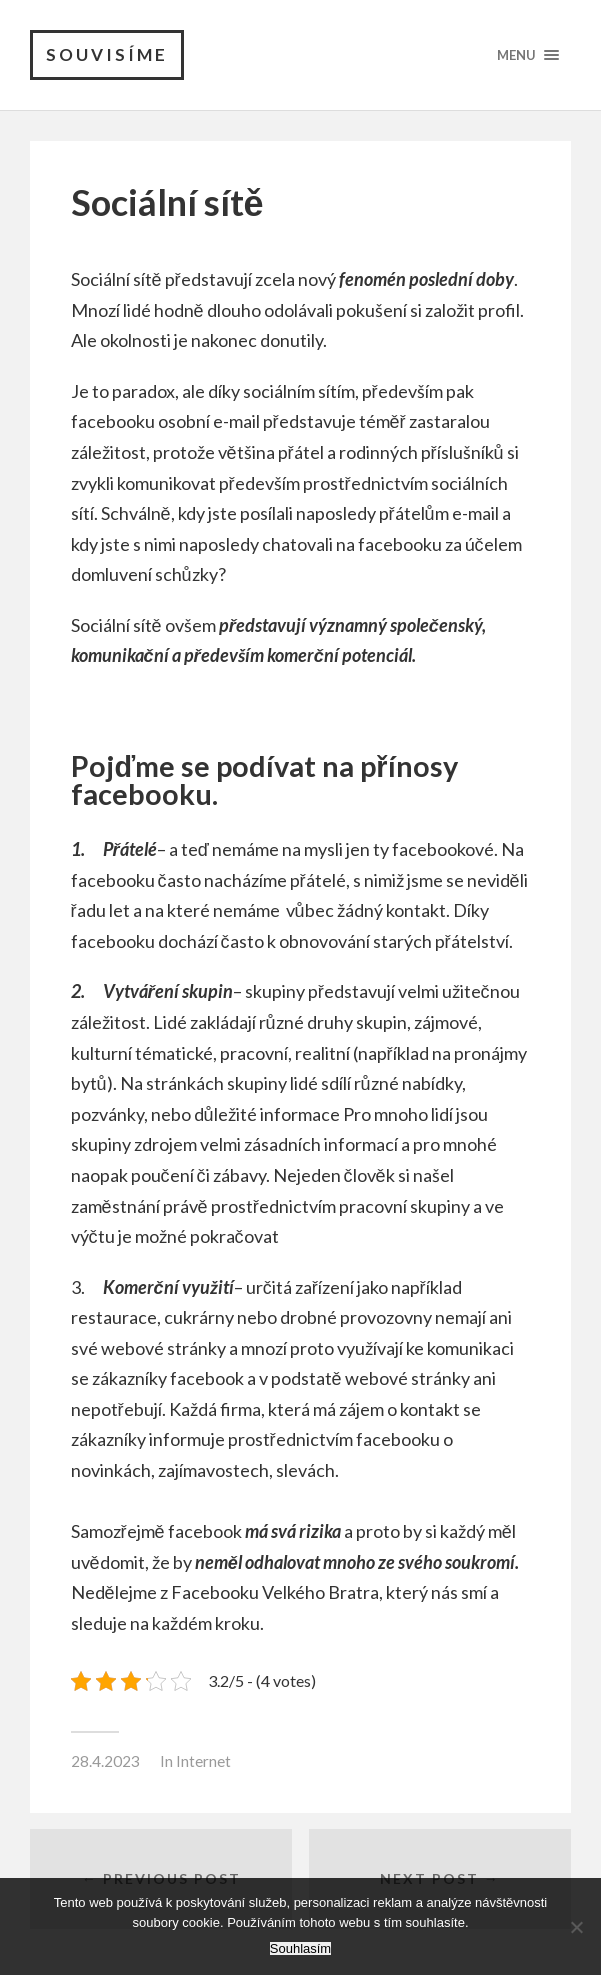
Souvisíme (107, 54)
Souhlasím (300, 1948)
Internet (203, 1761)
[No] (576, 1927)
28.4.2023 (105, 1761)
